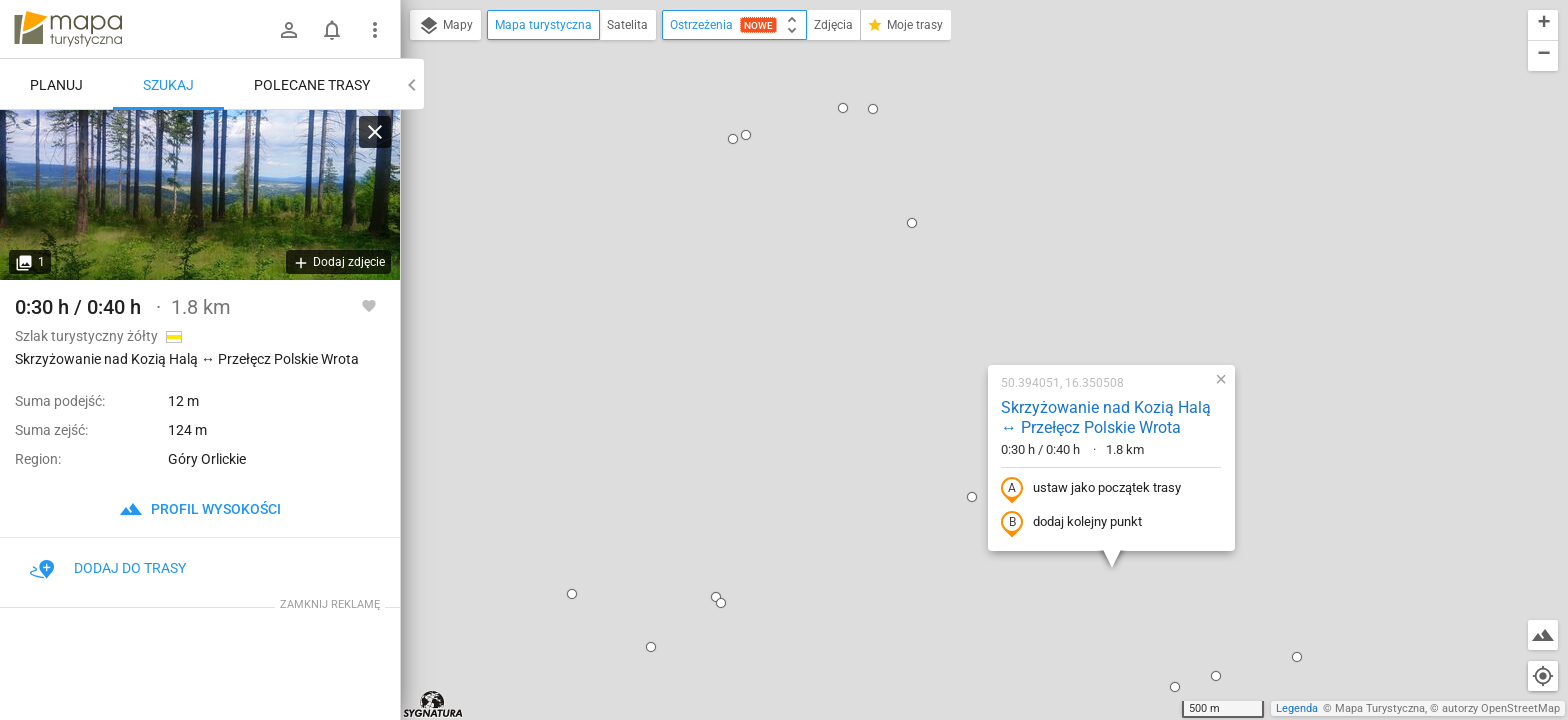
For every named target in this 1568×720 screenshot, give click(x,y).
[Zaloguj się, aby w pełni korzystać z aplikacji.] (369, 305)
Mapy (445, 26)
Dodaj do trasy (108, 568)
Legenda (1297, 708)
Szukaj (168, 85)
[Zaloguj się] (289, 30)
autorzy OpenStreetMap (1501, 708)
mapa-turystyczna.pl (68, 29)
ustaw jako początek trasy (963, 273)
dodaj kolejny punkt (943, 307)
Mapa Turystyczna (1380, 708)
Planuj (56, 85)
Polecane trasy (312, 85)
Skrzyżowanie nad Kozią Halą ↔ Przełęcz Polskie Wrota (978, 202)
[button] (403, 323)
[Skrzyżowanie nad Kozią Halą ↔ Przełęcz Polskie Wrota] (200, 195)
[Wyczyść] (375, 132)
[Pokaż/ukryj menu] (375, 30)
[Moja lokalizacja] (1543, 676)
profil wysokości (200, 509)
